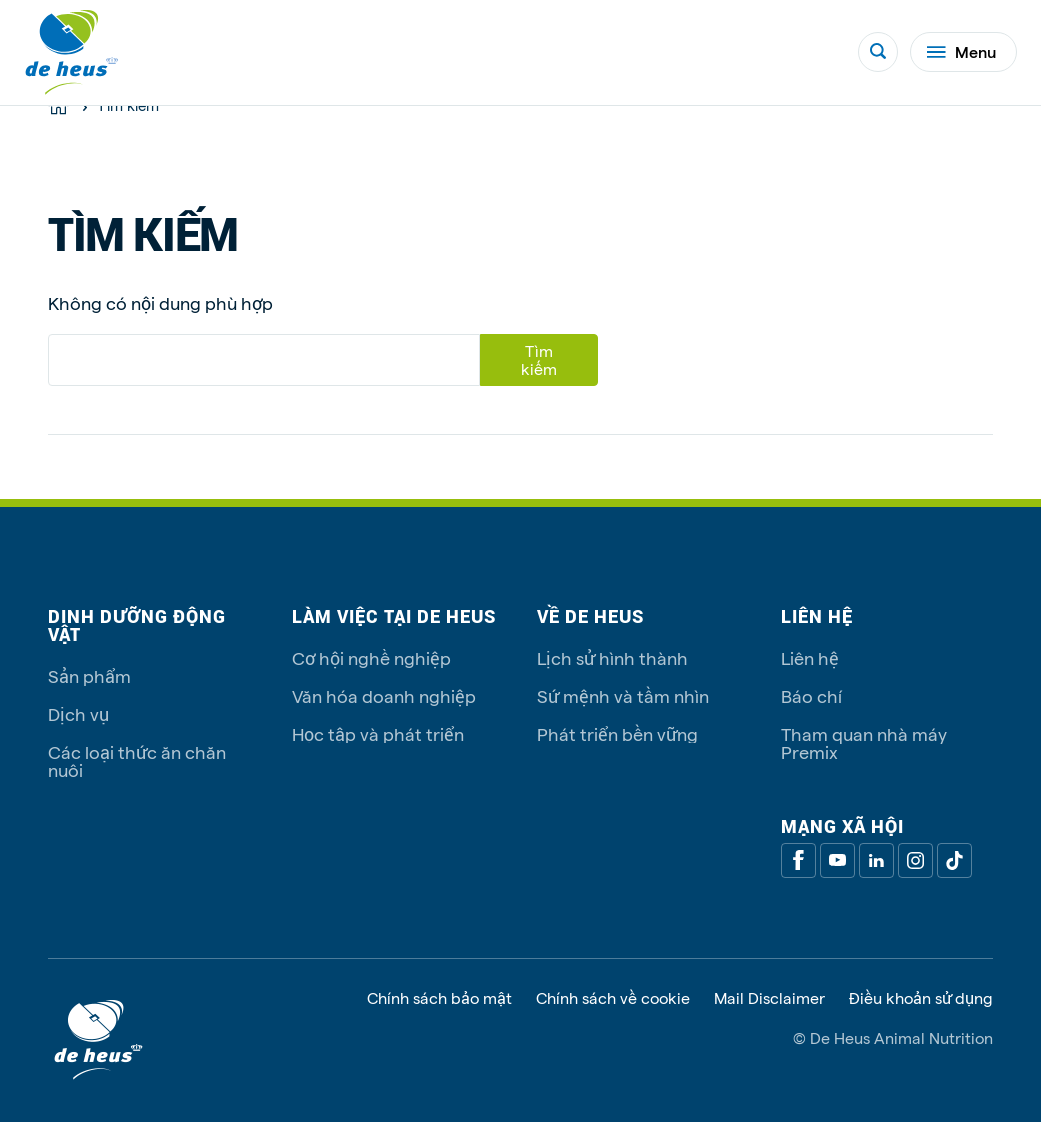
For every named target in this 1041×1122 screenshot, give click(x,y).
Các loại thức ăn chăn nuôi (137, 760)
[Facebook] (798, 860)
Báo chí (811, 695)
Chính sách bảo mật (439, 998)
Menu (961, 51)
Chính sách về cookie (613, 998)
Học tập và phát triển (378, 733)
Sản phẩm (89, 675)
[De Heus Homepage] (72, 52)
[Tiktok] (954, 860)
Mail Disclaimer (769, 998)
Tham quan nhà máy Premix (864, 742)
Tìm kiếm (539, 359)
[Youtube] (837, 860)
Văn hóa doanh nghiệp (384, 695)
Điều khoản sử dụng (921, 998)
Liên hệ (810, 657)
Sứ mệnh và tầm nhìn (623, 695)
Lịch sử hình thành (612, 657)
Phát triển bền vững (617, 733)
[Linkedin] (876, 860)
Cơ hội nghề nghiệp (371, 657)
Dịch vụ (78, 713)
